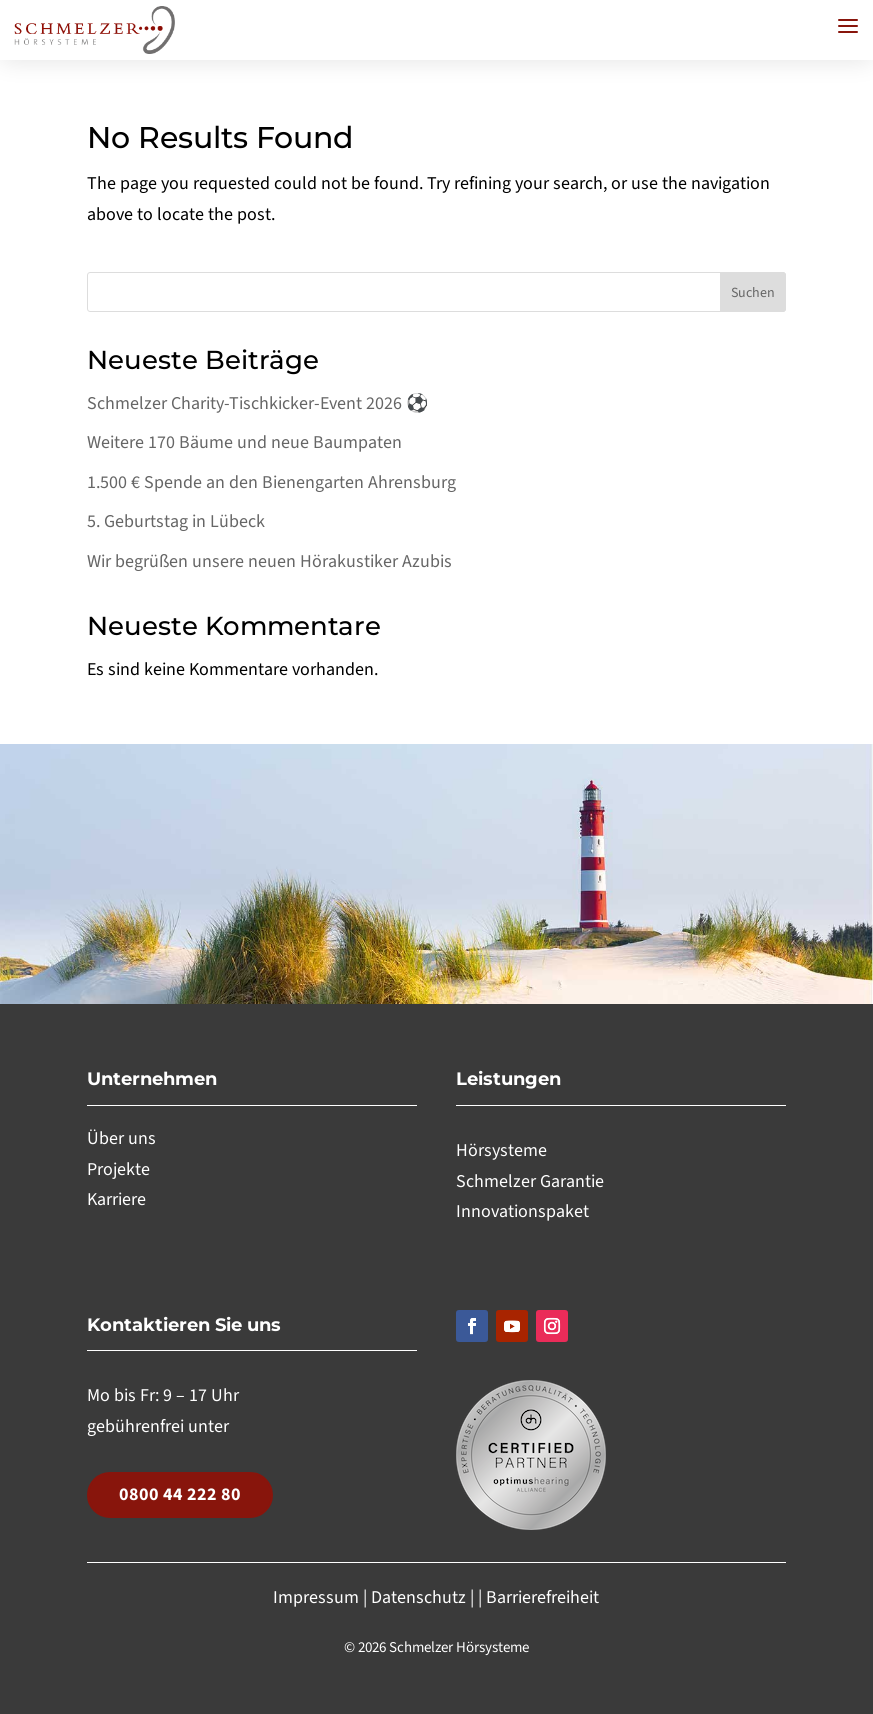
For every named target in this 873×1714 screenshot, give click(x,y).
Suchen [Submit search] (753, 293)
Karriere (116, 1199)
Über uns (121, 1138)
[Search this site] (436, 292)
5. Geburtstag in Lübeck (176, 521)
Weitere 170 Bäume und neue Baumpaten (244, 442)
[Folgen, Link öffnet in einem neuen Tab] (472, 1326)
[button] (848, 26)
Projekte (118, 1169)
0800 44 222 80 (180, 1494)
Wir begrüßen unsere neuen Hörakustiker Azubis (269, 561)
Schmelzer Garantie (530, 1181)
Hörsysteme (501, 1150)
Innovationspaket (522, 1211)
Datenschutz (418, 1597)
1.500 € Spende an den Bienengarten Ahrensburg (271, 482)
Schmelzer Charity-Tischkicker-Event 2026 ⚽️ (259, 403)
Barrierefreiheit (542, 1597)
